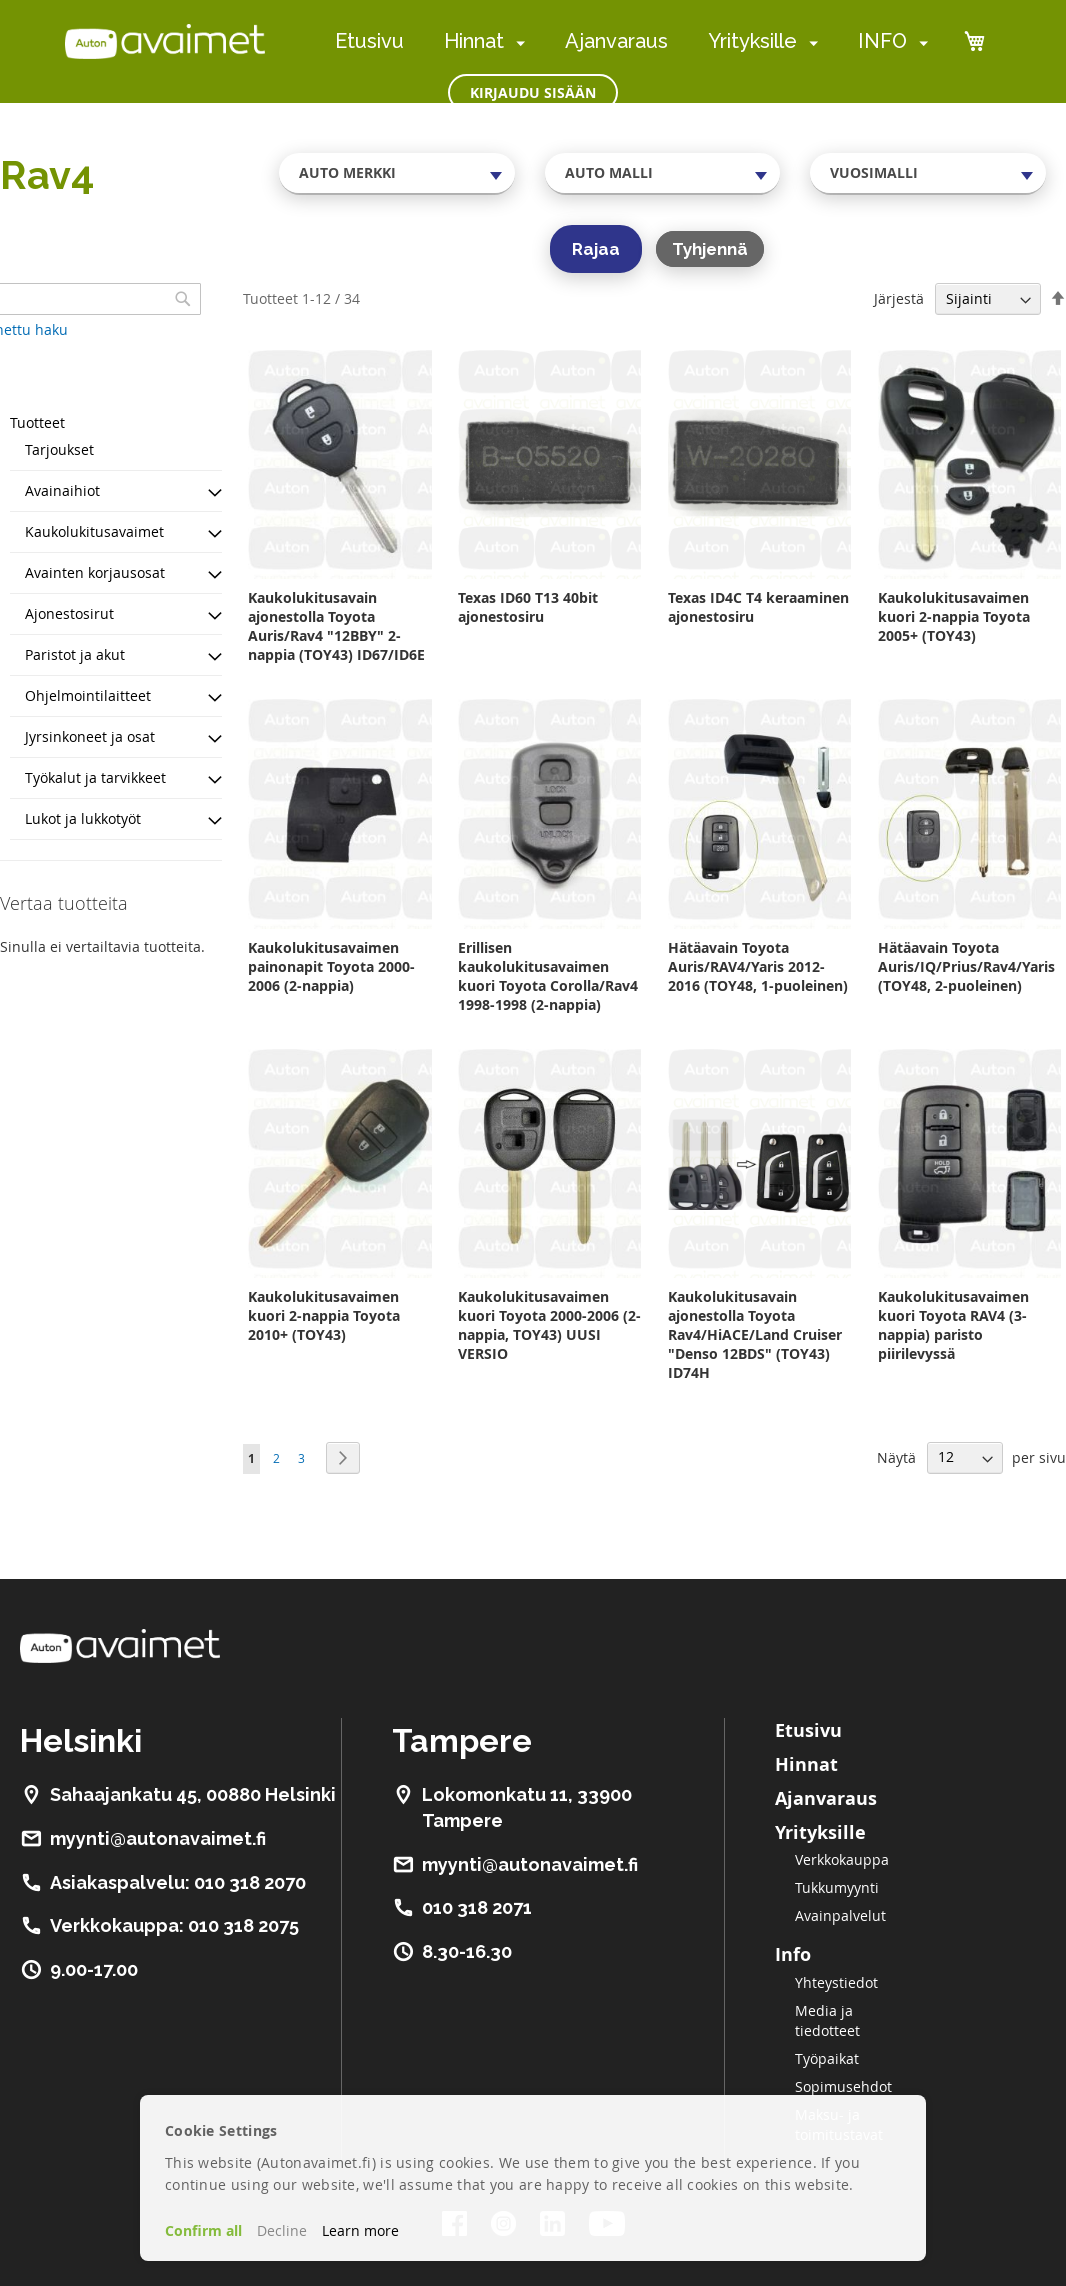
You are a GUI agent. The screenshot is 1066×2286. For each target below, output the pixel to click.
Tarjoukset (59, 449)
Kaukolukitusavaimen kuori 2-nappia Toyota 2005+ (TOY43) (954, 616)
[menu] (631, 41)
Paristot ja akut (75, 654)
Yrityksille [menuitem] (752, 41)
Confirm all (203, 2230)
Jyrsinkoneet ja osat (90, 736)
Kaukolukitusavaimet (94, 531)
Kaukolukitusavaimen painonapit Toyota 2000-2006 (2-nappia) (331, 966)
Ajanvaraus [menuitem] (616, 41)
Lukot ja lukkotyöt (83, 818)
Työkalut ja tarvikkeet (95, 777)
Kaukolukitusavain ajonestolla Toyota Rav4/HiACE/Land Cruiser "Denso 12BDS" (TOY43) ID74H (755, 1334)
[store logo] (165, 41)
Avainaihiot (62, 490)
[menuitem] (516, 42)
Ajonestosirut (69, 613)
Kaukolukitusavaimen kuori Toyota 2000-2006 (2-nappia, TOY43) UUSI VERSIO (549, 1325)
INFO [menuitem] (882, 41)
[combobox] (397, 173)
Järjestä (899, 298)
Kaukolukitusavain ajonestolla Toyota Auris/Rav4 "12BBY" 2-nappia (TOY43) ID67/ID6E (336, 626)
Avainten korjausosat (95, 572)
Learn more (360, 2230)
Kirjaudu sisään (533, 92)
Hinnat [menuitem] (474, 41)
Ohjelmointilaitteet (88, 695)
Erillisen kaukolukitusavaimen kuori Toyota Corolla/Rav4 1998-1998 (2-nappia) (548, 976)
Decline (282, 2230)
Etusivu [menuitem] (369, 41)
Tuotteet (37, 422)
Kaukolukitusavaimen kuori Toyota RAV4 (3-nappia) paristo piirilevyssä (953, 1325)
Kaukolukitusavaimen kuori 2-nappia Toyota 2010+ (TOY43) (324, 1315)
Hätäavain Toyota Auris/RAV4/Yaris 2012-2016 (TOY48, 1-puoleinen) (758, 966)
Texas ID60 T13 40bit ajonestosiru (528, 607)
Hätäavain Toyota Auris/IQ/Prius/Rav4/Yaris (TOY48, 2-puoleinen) (966, 966)
